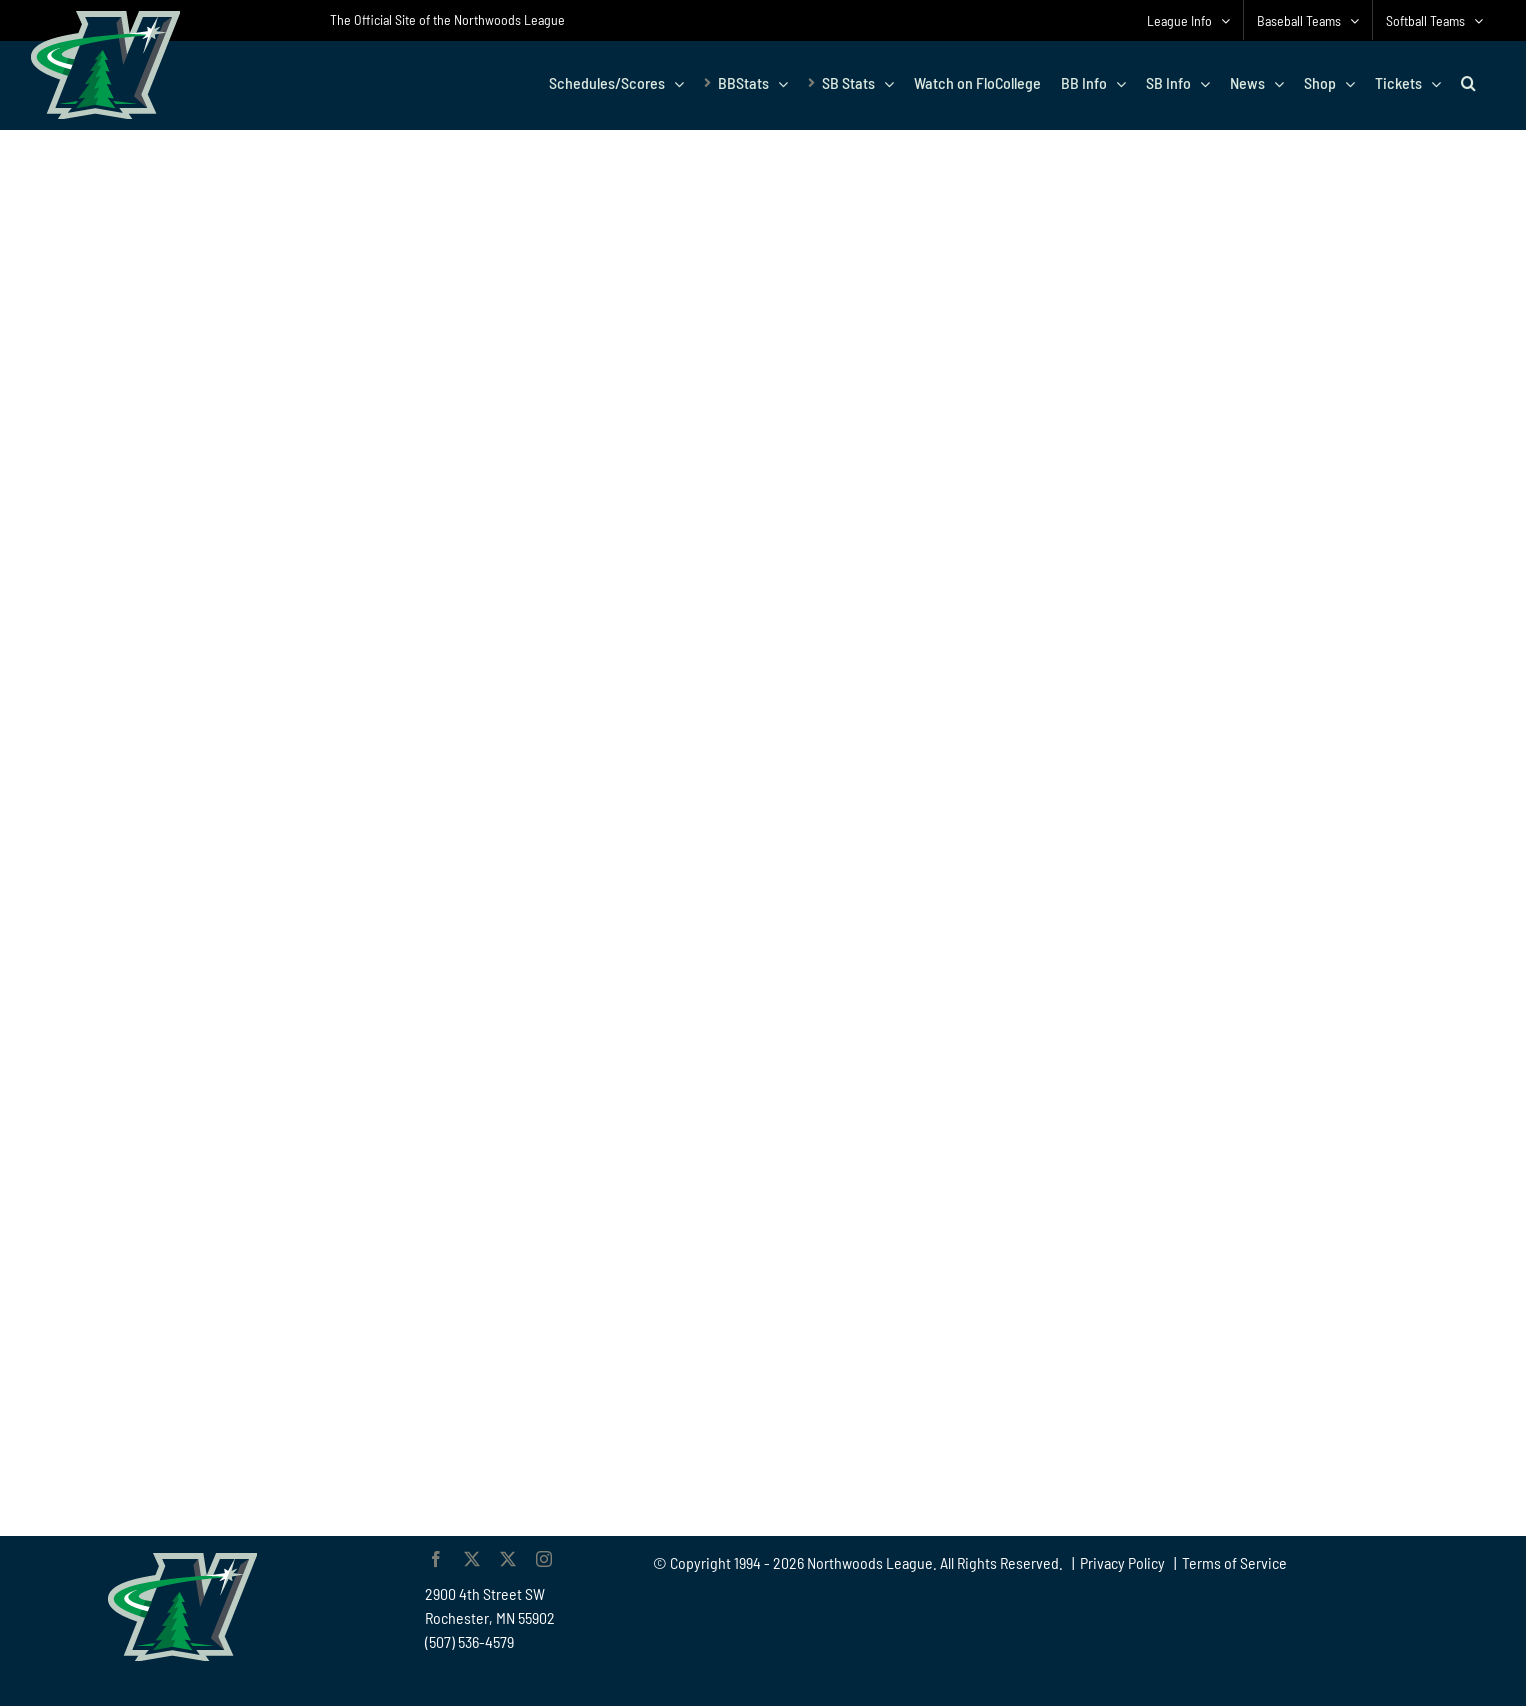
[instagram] (544, 1559)
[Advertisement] (1300, 1121)
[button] (1468, 83)
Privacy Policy (1122, 1562)
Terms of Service (1234, 1562)
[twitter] (472, 1559)
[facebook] (436, 1559)
